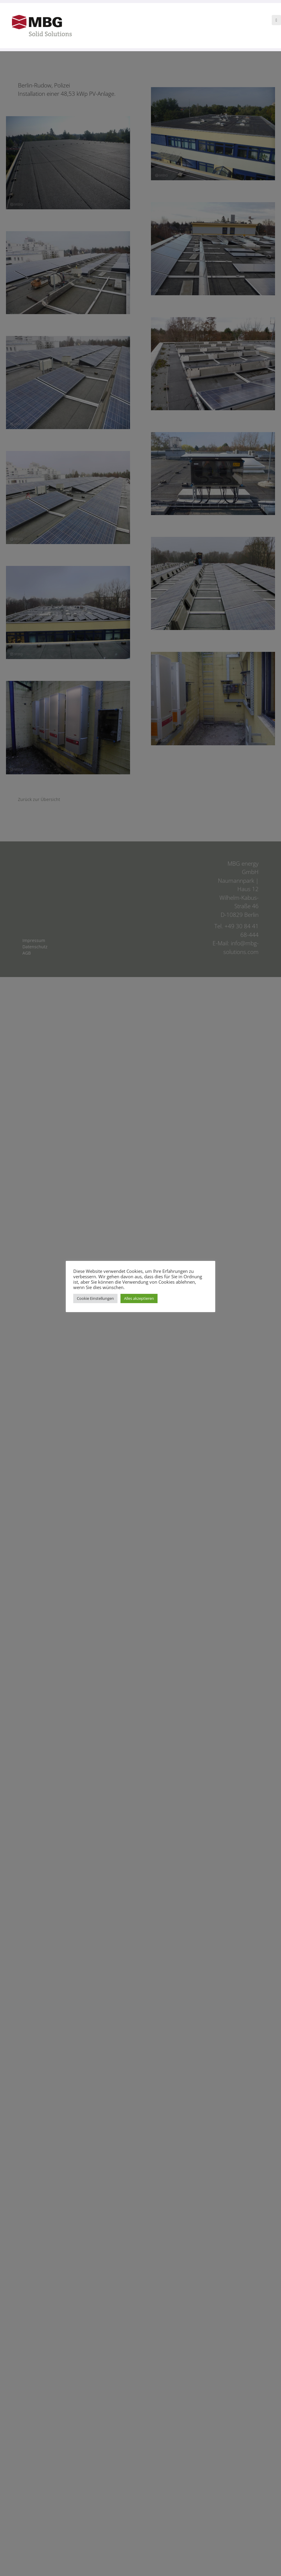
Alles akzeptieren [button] (159, 1301)
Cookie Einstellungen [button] (115, 1301)
